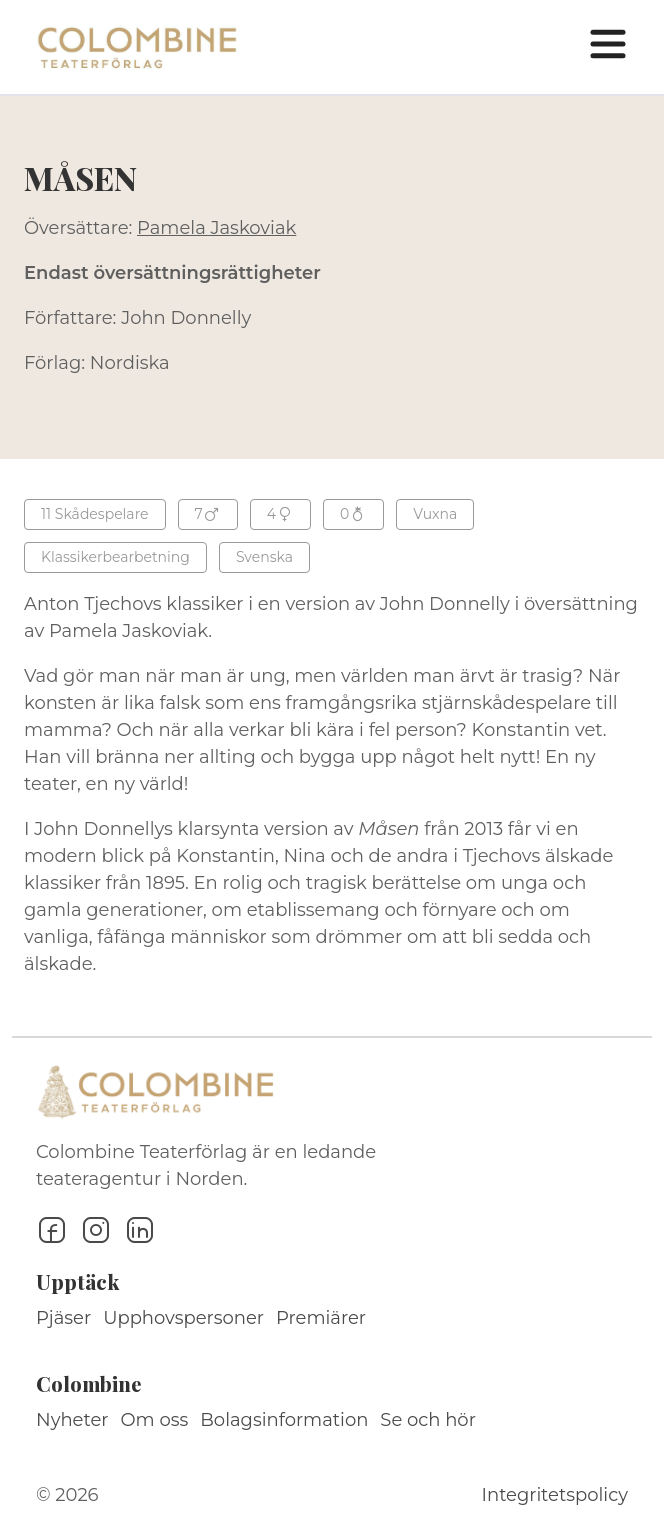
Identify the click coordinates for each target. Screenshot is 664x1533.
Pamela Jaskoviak (216, 228)
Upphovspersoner (183, 1318)
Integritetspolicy (555, 1495)
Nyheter (72, 1420)
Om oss (155, 1420)
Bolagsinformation (284, 1420)
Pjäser (63, 1318)
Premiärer (321, 1318)
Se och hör (428, 1420)
